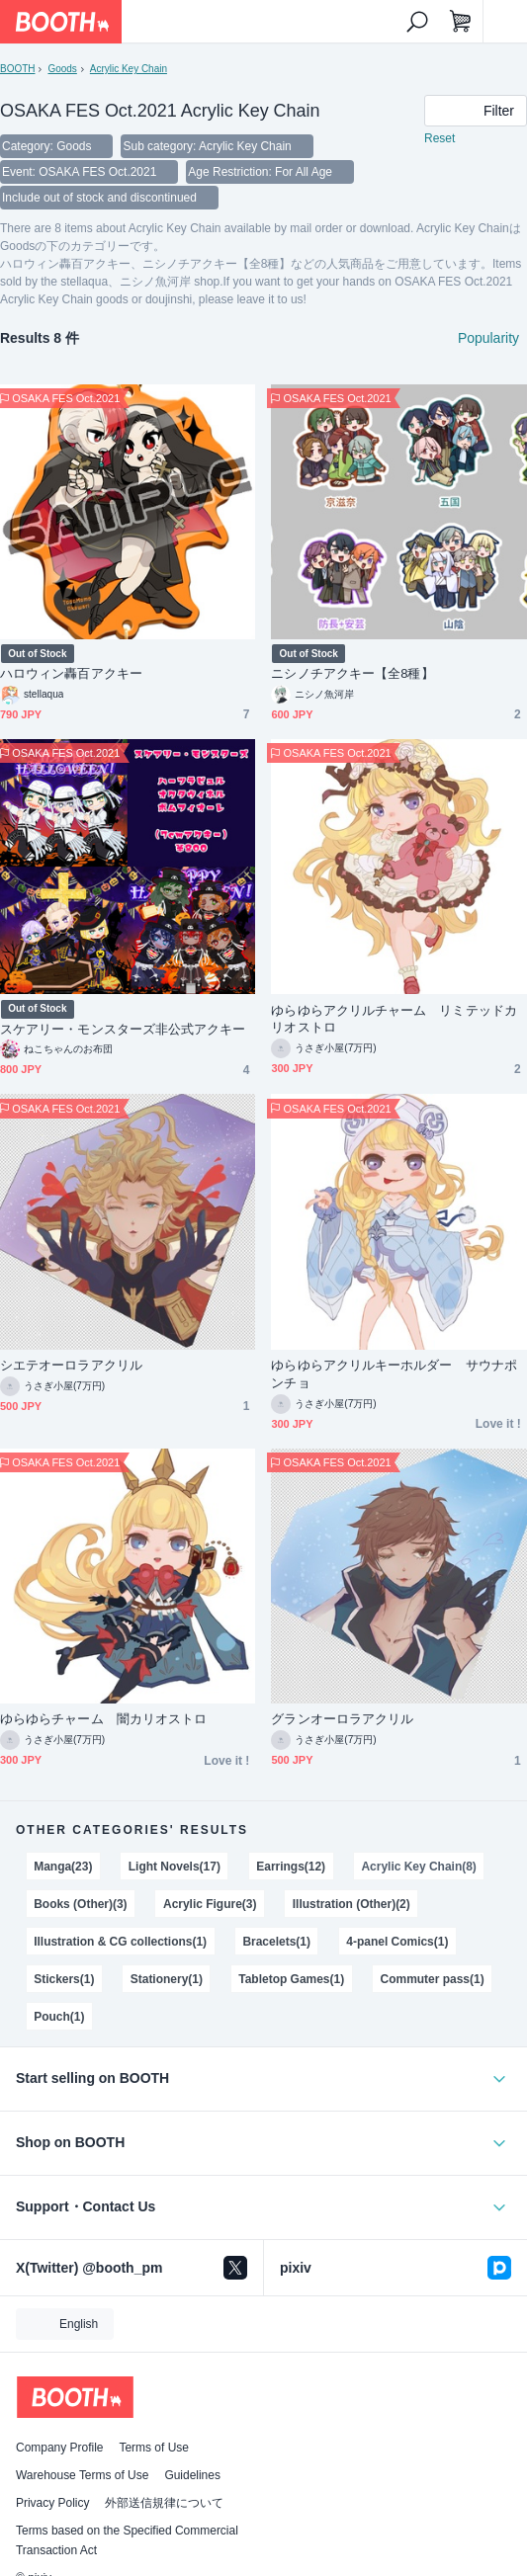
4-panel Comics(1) (397, 1942)
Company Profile (59, 2447)
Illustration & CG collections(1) (120, 1942)
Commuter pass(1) (432, 1979)
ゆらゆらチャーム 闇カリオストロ (103, 1718)
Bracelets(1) (276, 1942)
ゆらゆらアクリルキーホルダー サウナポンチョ (394, 1374)
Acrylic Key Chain (128, 68)
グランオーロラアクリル (342, 1718)
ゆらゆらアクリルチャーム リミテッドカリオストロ (394, 1019)
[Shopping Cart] (461, 21)
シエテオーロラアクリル (71, 1365)
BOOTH (17, 68)
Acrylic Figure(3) (209, 1904)
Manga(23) (63, 1866)
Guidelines (192, 2475)
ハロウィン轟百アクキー (71, 673)
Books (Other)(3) (80, 1904)
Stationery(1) (167, 1979)
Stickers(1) (64, 1979)
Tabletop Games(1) (291, 1979)
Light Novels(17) (174, 1866)
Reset (439, 138)
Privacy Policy (52, 2503)
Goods (61, 68)
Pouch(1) (59, 2017)
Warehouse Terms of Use (82, 2475)
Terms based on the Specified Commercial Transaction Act (127, 2540)
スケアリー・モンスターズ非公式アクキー (123, 1029)
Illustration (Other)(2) (351, 1904)
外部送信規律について (164, 2503)
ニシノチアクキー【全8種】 (352, 673)
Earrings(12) (290, 1866)
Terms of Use (154, 2447)
